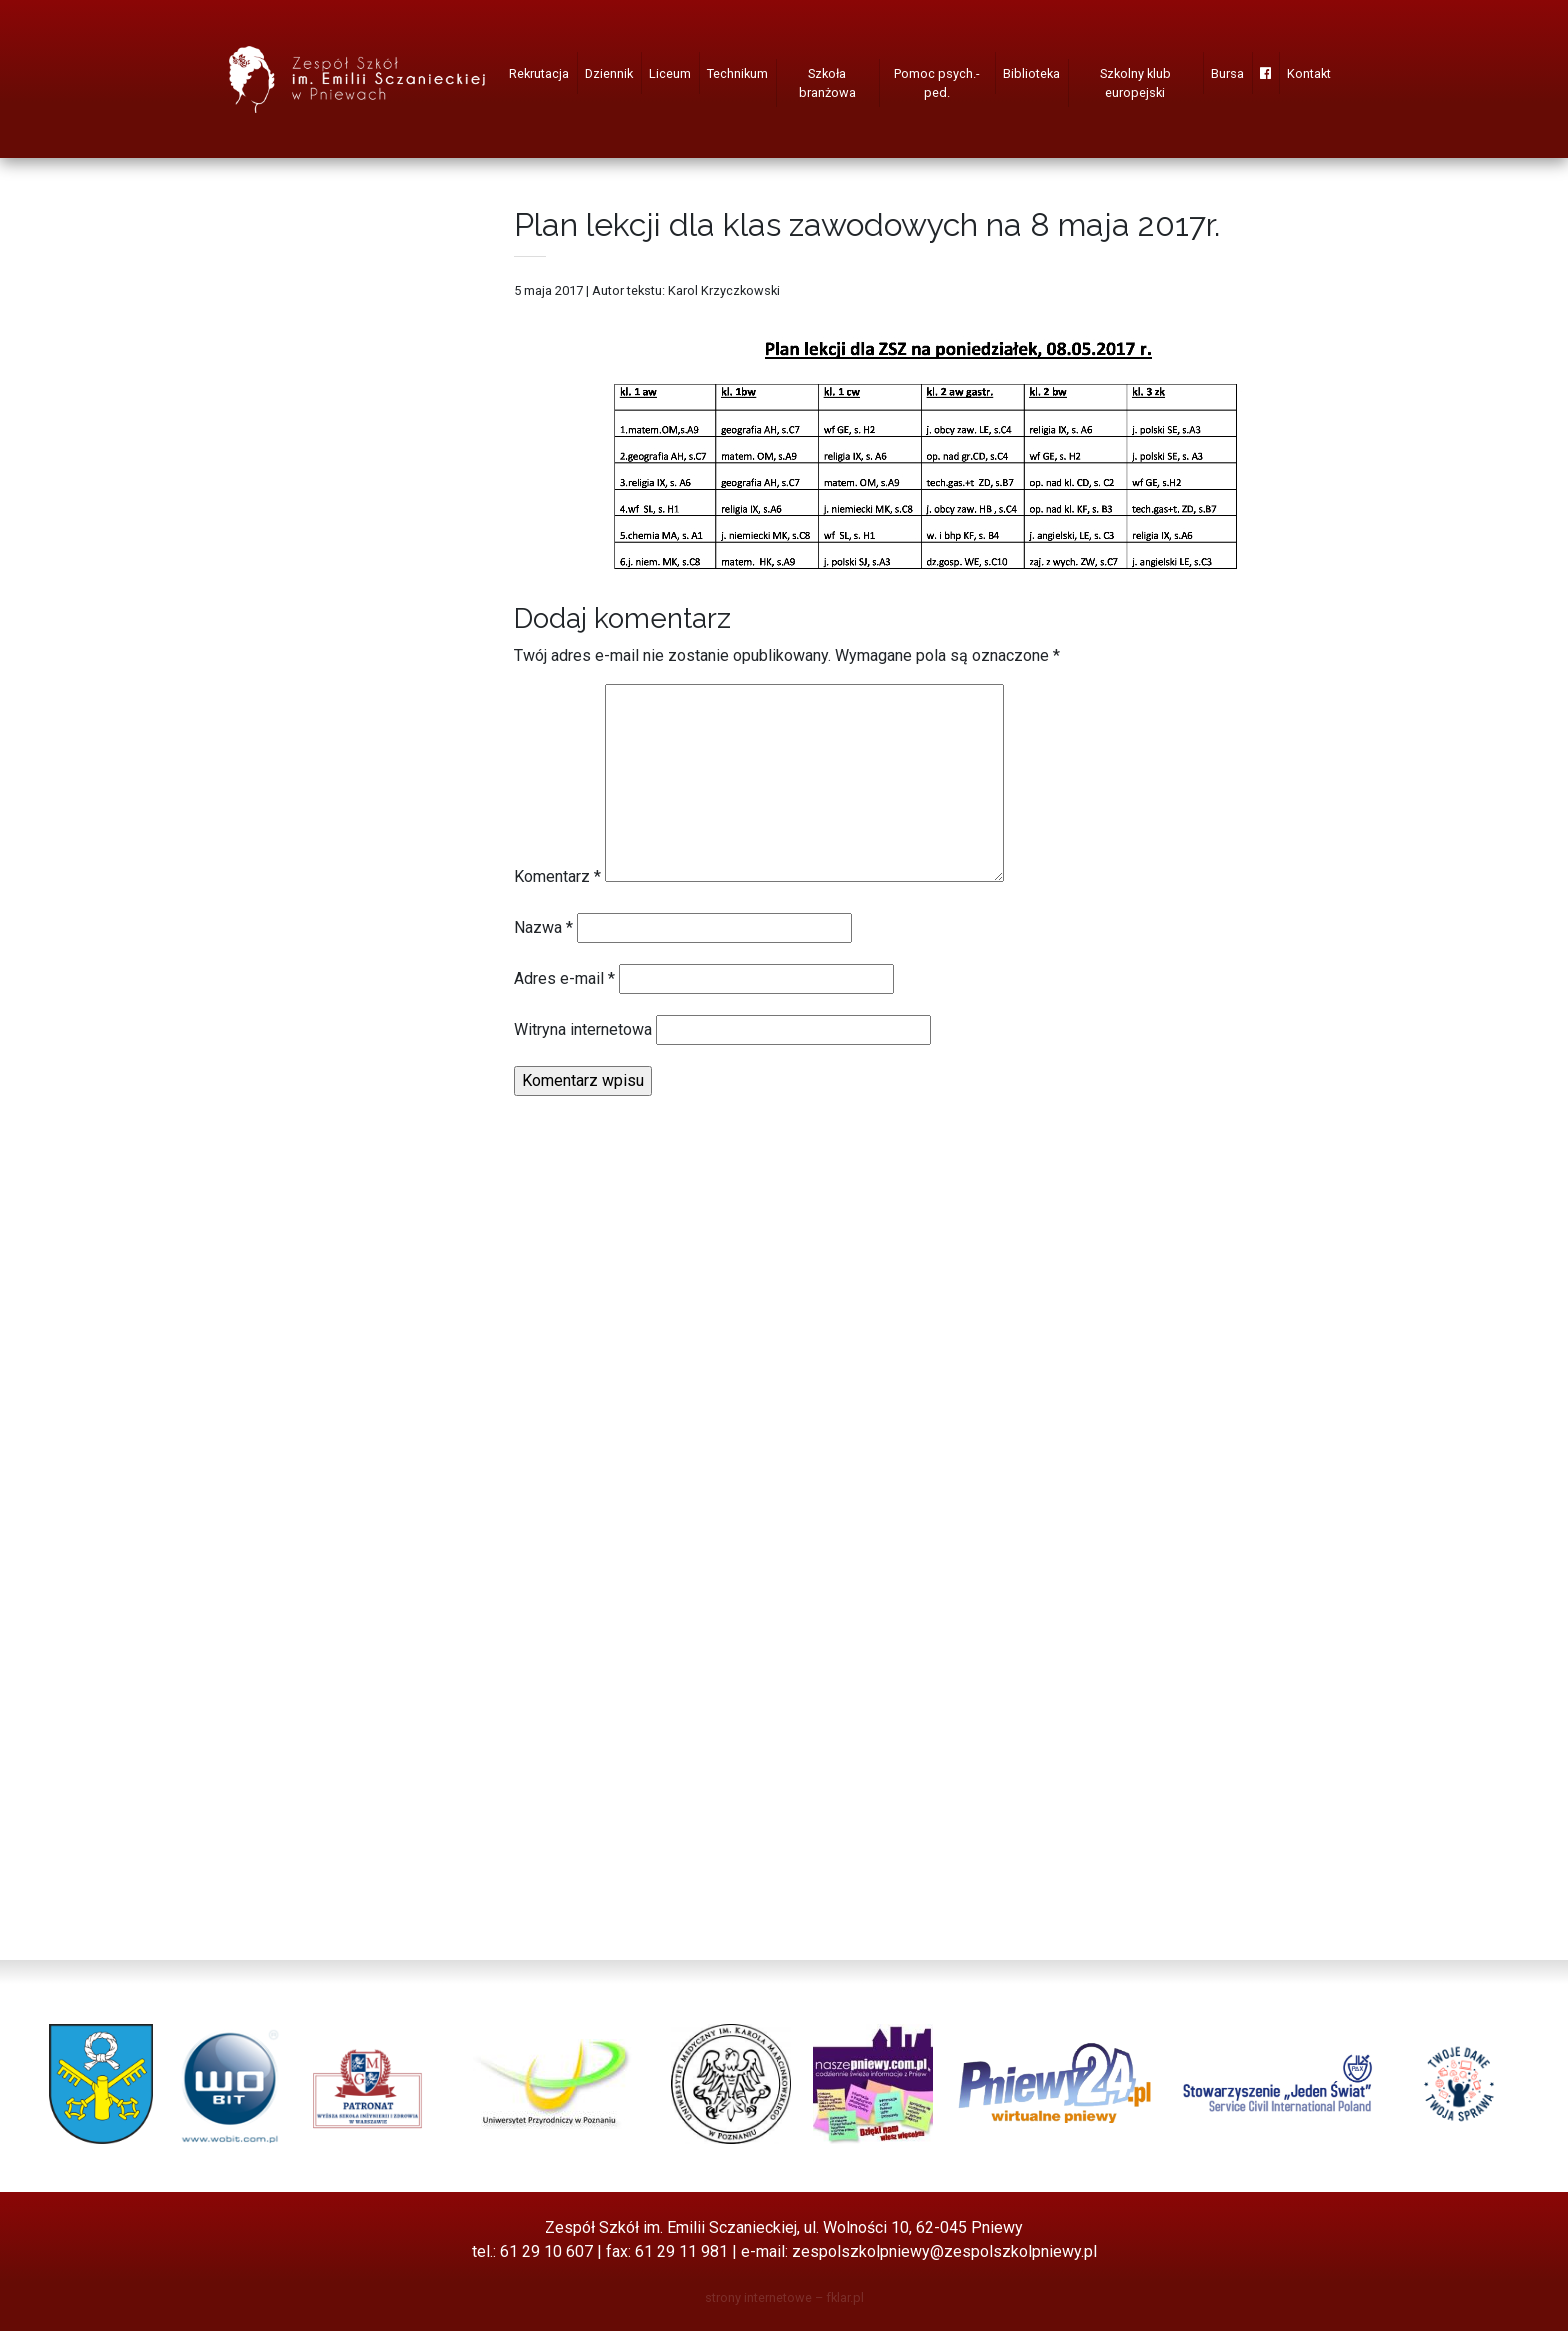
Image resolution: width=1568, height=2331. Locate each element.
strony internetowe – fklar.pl (784, 2297)
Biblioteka (1031, 73)
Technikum (737, 73)
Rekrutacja (539, 73)
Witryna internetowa (583, 1029)
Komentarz (557, 876)
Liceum (670, 73)
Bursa (1227, 73)
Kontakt (1309, 73)
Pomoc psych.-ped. (937, 83)
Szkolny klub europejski (1135, 83)
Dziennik (609, 73)
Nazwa (543, 927)
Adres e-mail (564, 978)
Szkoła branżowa (827, 83)
